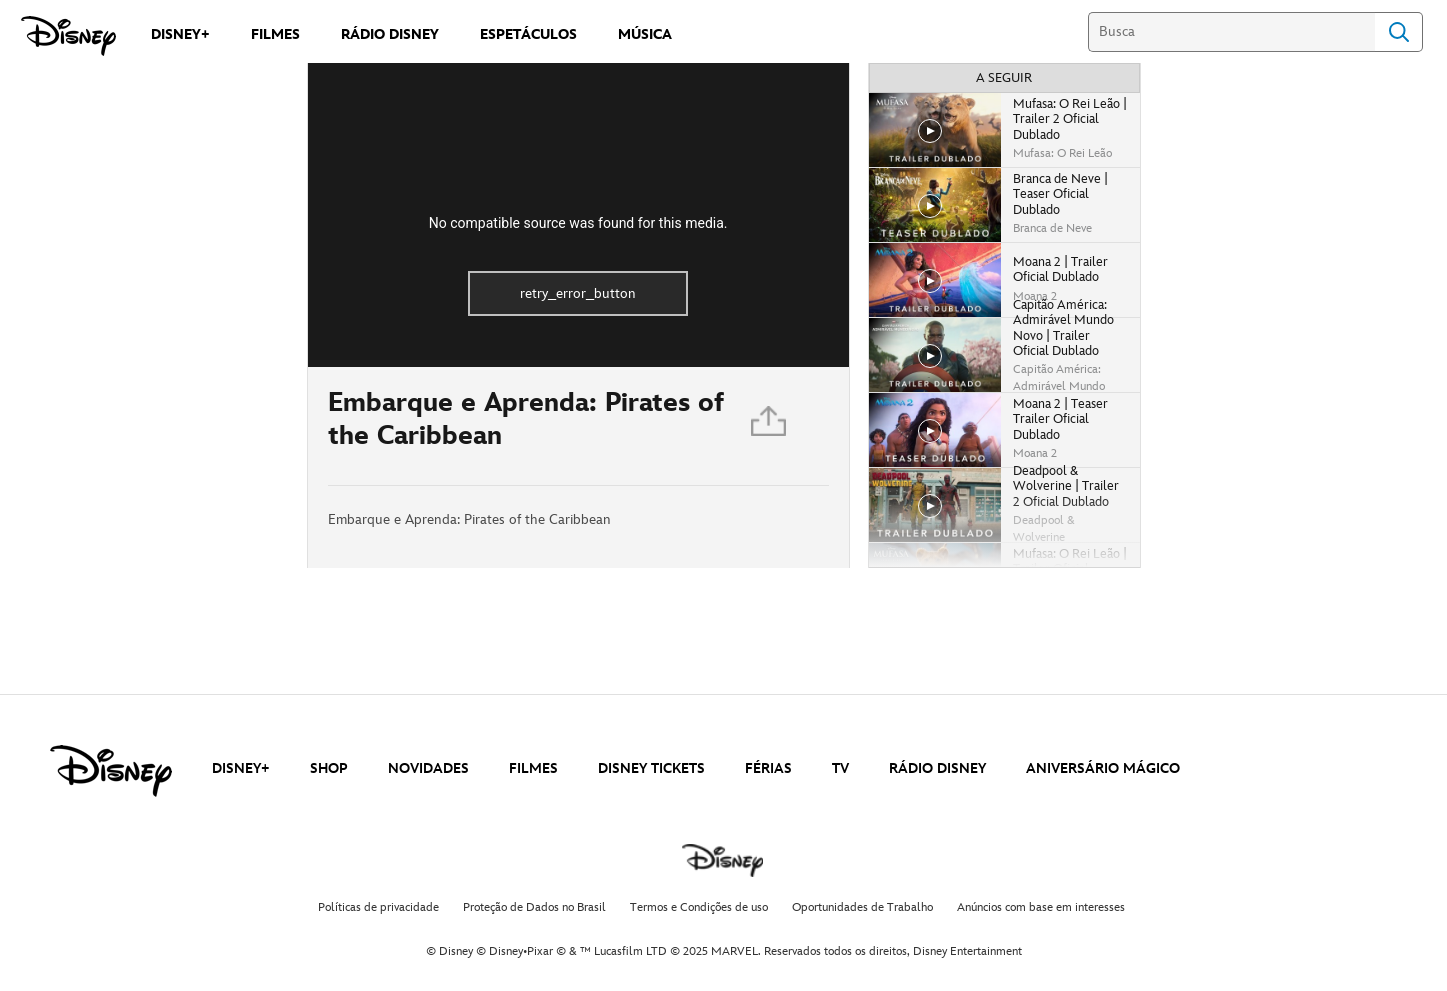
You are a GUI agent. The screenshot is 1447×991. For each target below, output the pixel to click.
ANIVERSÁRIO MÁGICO (1103, 768)
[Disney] (68, 36)
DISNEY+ (241, 768)
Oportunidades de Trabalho (862, 907)
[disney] (111, 771)
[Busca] (1231, 32)
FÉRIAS (768, 768)
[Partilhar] (770, 426)
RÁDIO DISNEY (937, 768)
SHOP (329, 768)
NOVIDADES (428, 768)
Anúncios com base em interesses (1041, 907)
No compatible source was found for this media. (578, 223)
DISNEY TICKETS (651, 768)
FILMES (533, 768)
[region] (578, 215)
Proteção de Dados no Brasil (534, 907)
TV (840, 768)
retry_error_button (578, 293)
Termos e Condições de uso (699, 907)
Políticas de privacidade (378, 907)
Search (1399, 32)
